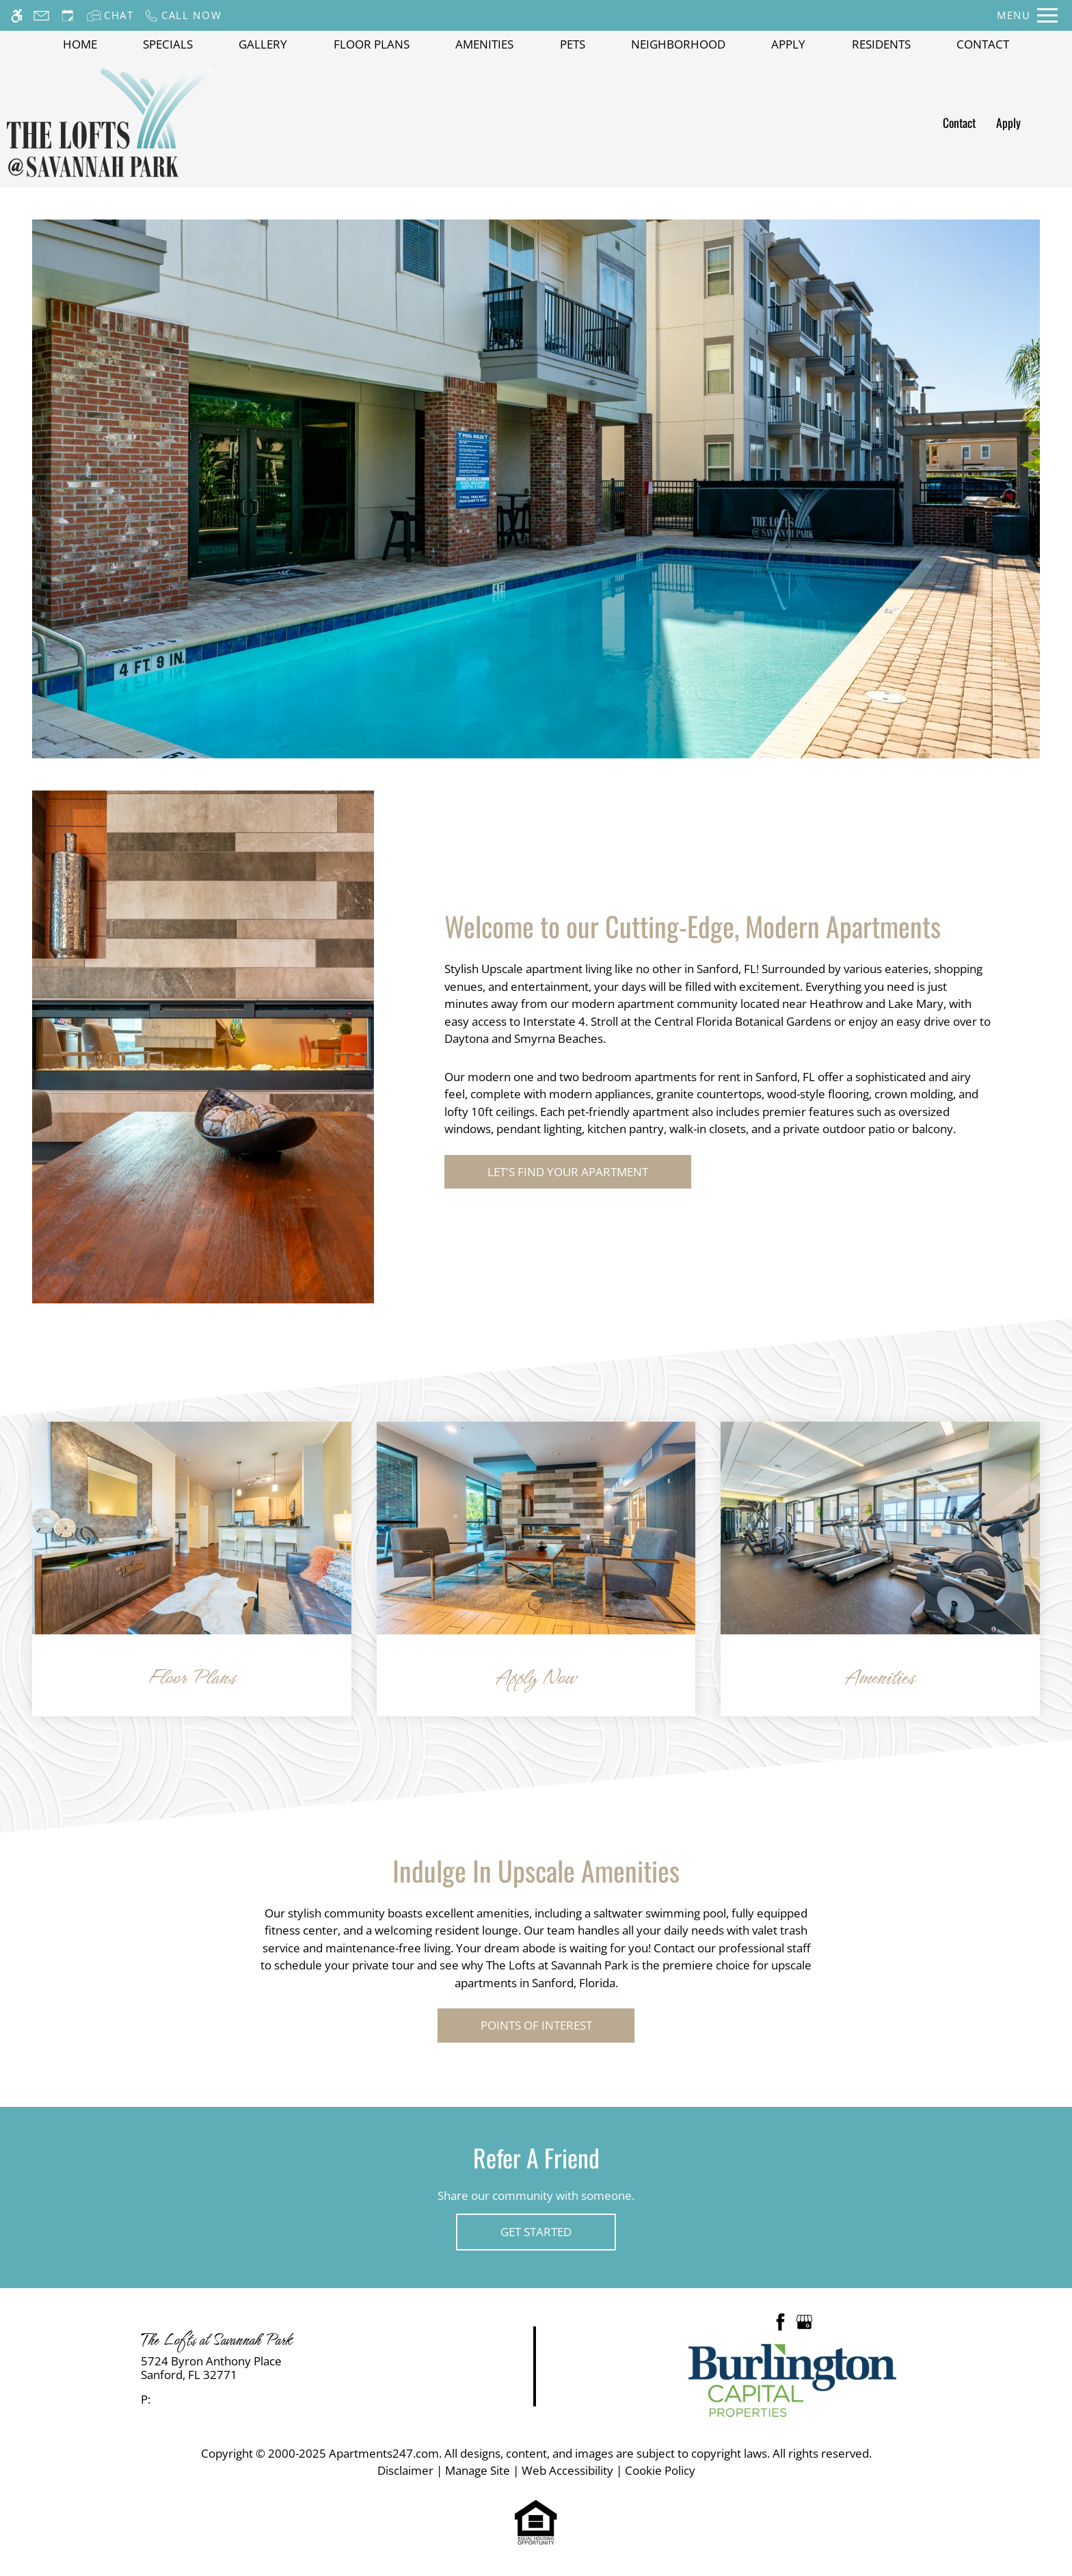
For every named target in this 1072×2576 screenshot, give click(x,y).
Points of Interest (536, 2025)
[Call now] (183, 15)
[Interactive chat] (110, 15)
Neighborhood (678, 44)
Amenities (484, 44)
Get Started (536, 2232)
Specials (168, 44)
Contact (982, 44)
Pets (572, 44)
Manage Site (477, 2470)
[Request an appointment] (67, 15)
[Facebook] (780, 2320)
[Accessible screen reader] (17, 15)
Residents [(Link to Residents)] (881, 44)
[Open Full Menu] (1027, 15)
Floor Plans (372, 44)
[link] (268, 2368)
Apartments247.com (384, 2453)
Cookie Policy (660, 2470)
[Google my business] (804, 2320)
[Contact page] (41, 15)
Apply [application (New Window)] (788, 44)
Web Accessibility (567, 2470)
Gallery (263, 44)
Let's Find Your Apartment (567, 1172)
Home (80, 44)
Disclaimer (405, 2470)
